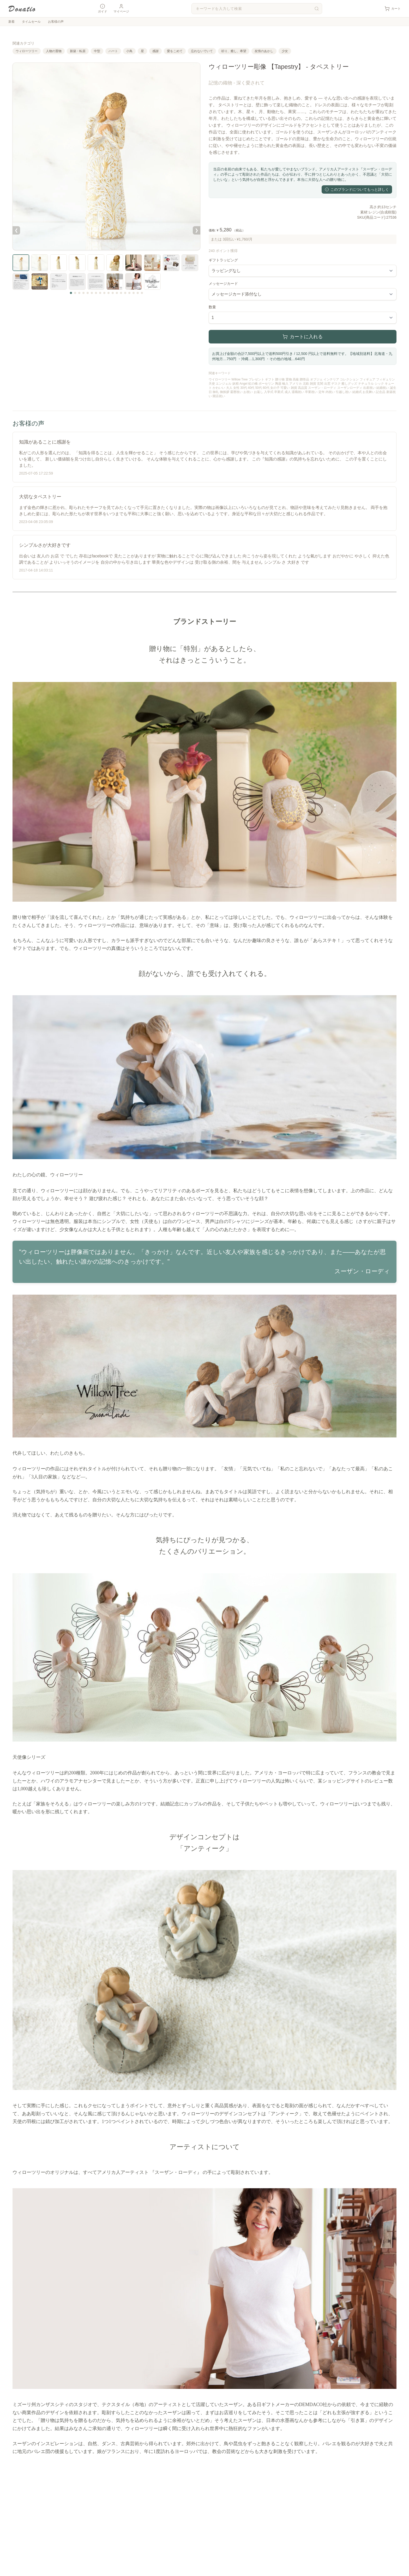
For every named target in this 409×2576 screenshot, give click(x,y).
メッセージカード (223, 283)
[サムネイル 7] (96, 293)
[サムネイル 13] (121, 293)
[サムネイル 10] (108, 293)
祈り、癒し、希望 (233, 51)
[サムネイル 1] (71, 293)
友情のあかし (264, 51)
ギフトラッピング (223, 260)
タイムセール (31, 21)
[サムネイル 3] (79, 293)
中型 (97, 51)
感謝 (155, 51)
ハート (113, 51)
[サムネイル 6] (92, 293)
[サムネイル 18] (142, 293)
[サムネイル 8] (100, 293)
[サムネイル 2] (75, 293)
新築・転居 (78, 51)
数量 (212, 307)
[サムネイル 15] (129, 293)
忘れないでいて (202, 51)
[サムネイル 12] (117, 293)
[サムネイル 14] (125, 293)
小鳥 (129, 51)
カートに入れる (302, 336)
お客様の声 (56, 21)
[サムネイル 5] (88, 293)
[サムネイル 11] (113, 293)
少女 (285, 51)
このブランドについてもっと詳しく (357, 189)
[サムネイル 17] (138, 293)
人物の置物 (54, 51)
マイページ (121, 8)
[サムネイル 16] (134, 293)
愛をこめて (175, 51)
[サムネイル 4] (83, 293)
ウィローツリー (27, 51)
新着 (11, 21)
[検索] (316, 8)
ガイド (102, 8)
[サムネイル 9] (104, 293)
